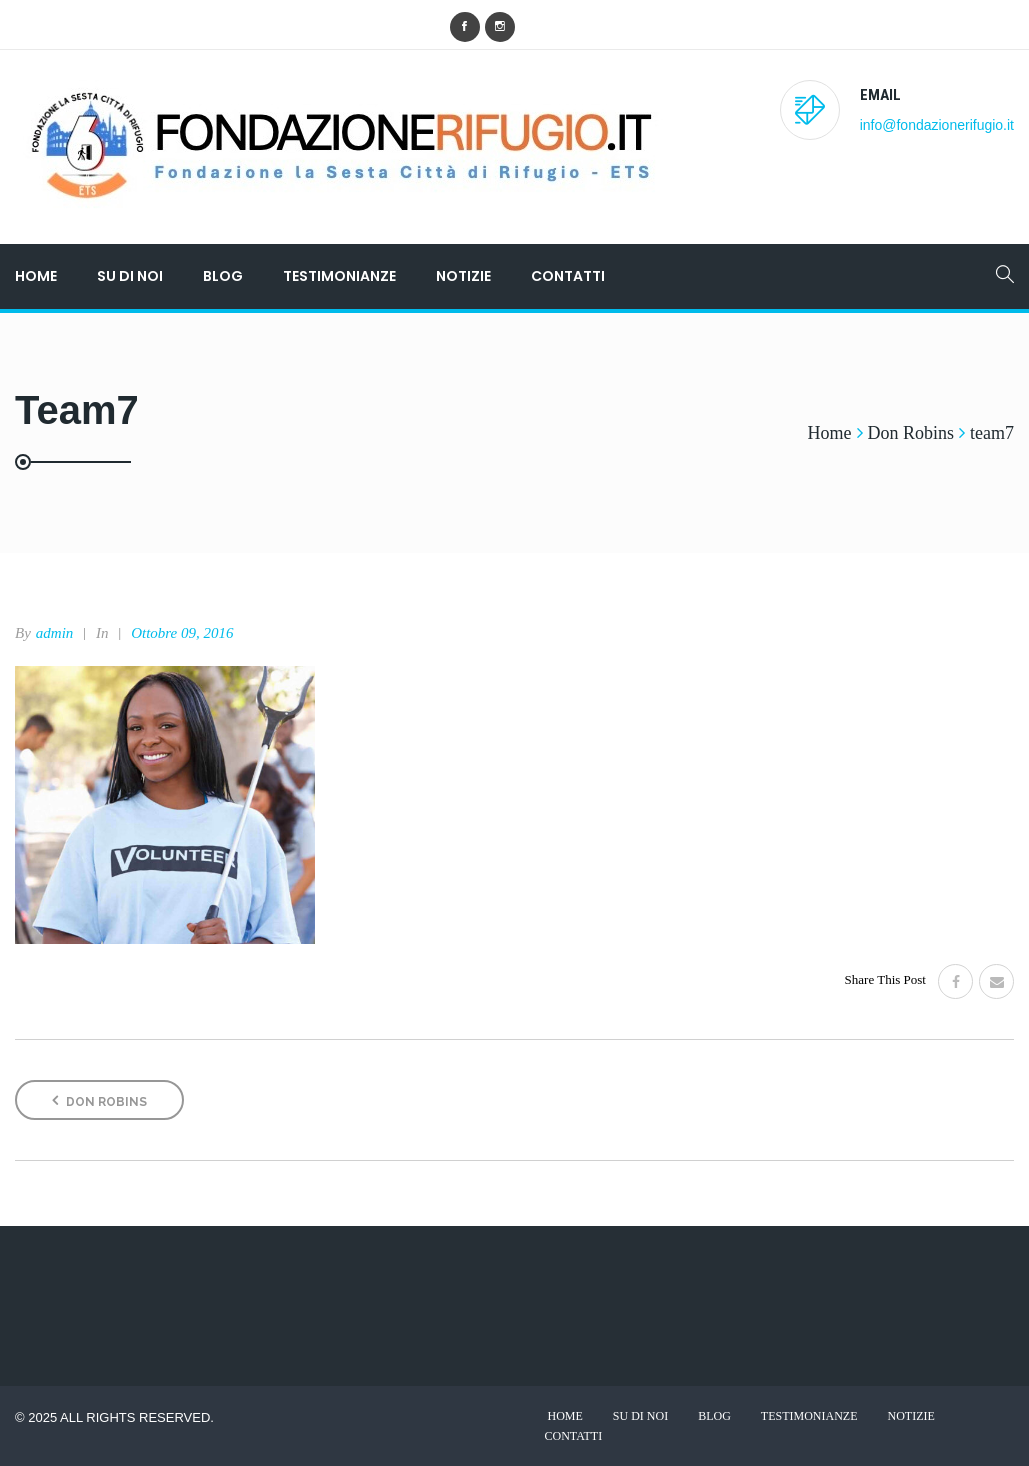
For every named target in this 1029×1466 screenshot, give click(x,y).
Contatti (568, 276)
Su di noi (130, 276)
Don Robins (99, 1100)
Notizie (463, 276)
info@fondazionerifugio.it (937, 125)
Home (36, 276)
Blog (223, 276)
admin (55, 633)
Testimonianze (339, 276)
